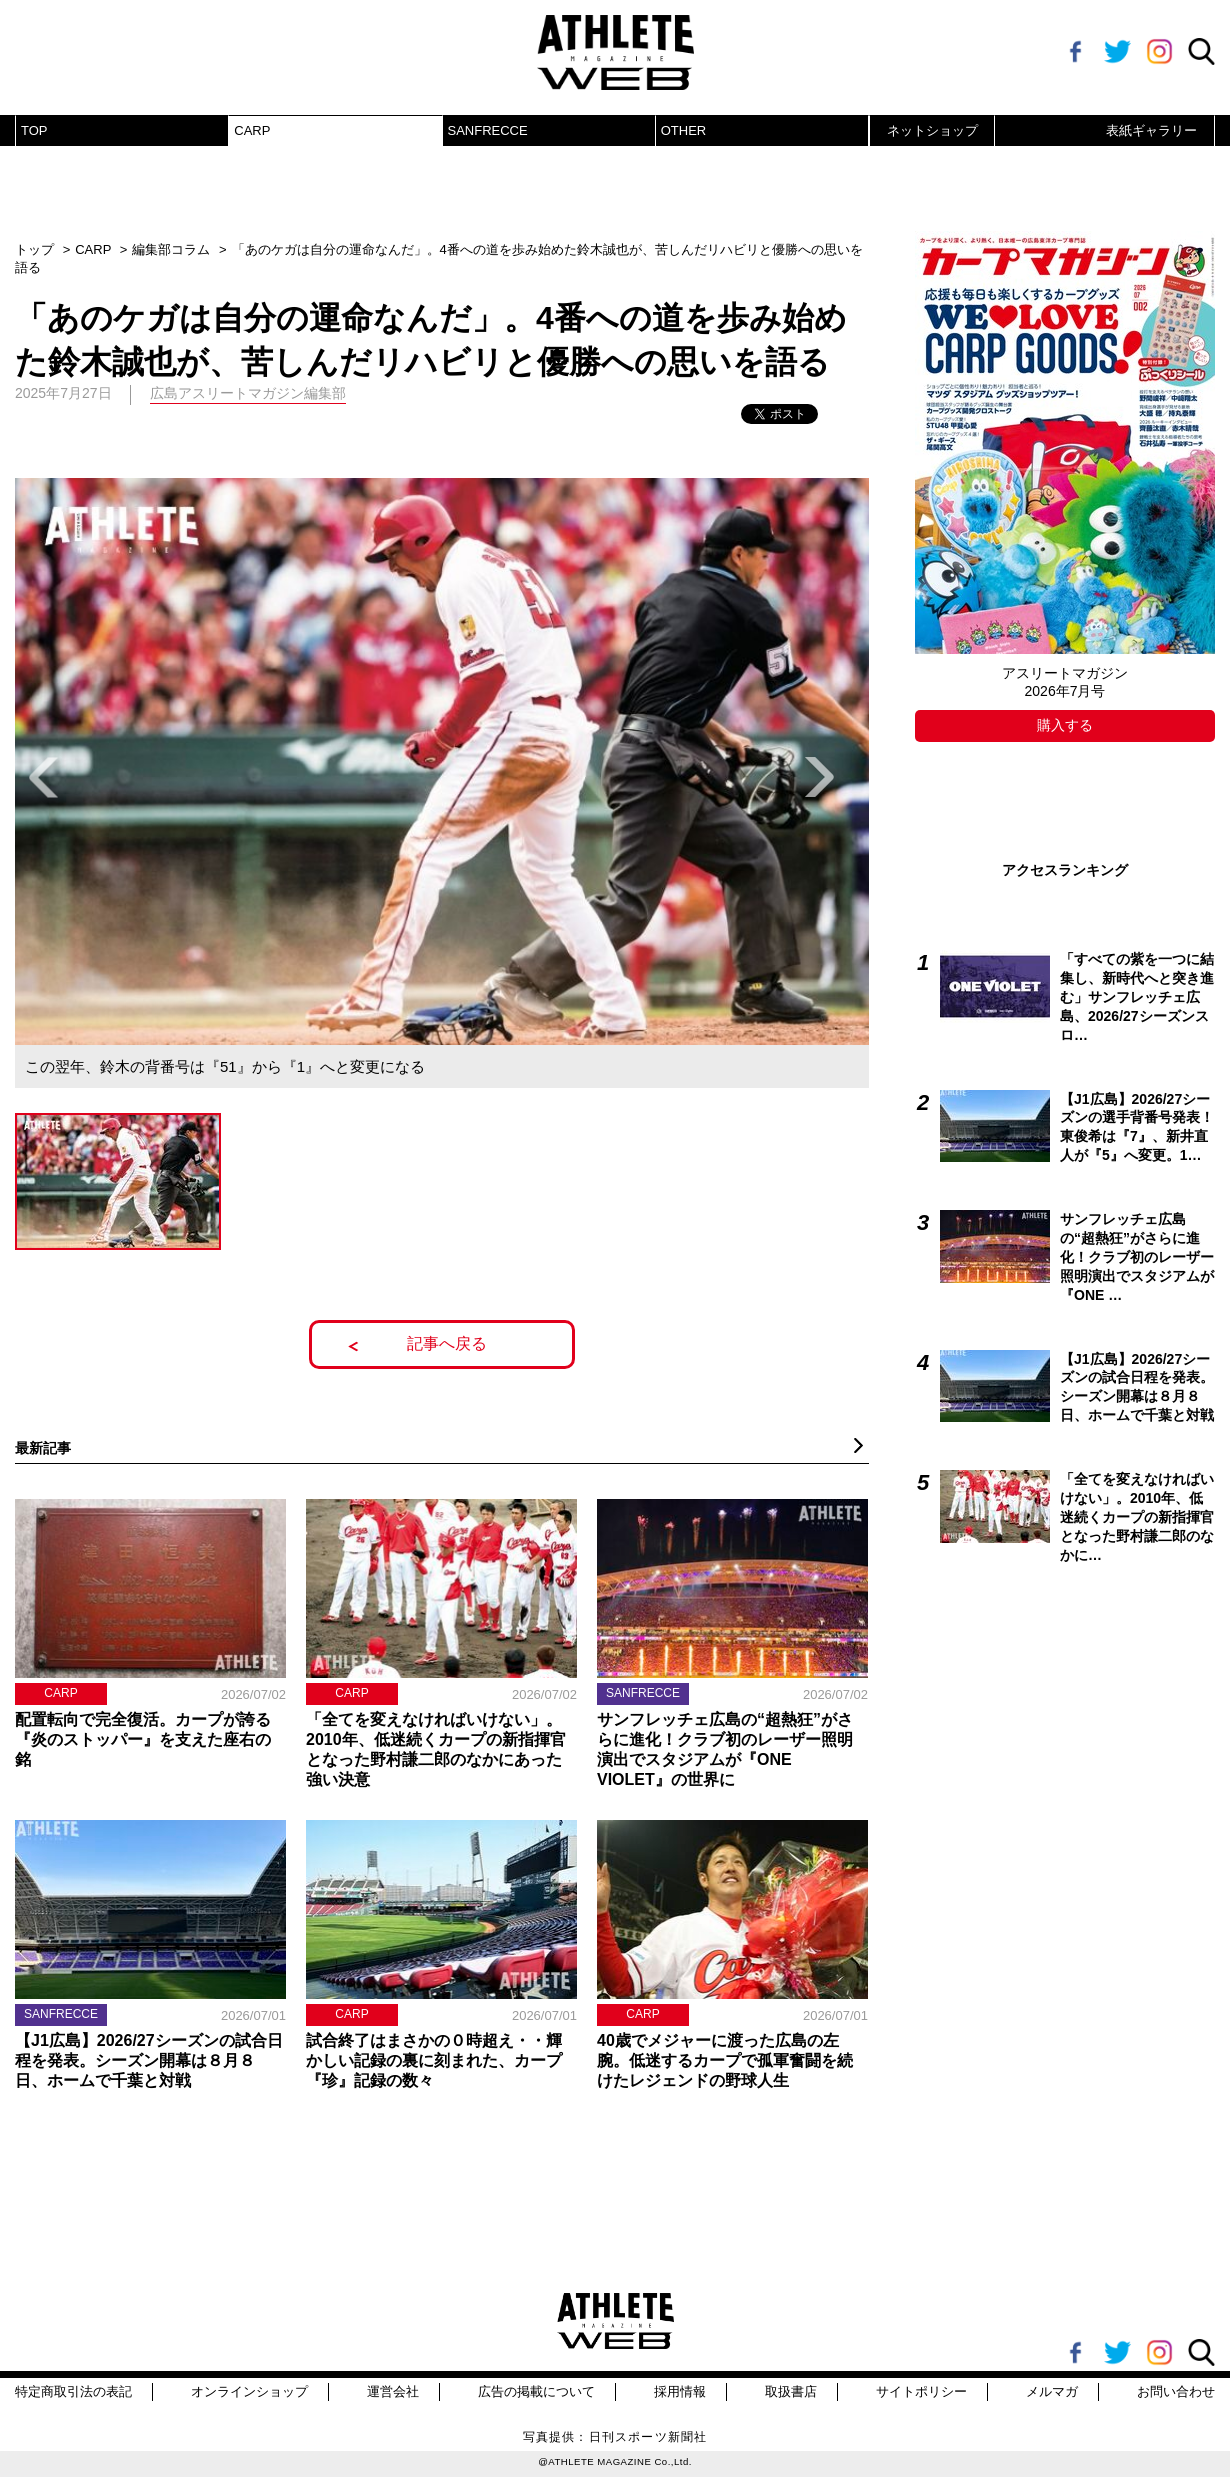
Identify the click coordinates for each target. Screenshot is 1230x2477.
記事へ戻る (447, 1343)
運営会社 (393, 2391)
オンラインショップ (249, 2391)
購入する (1065, 725)
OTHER (684, 130)
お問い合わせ (1176, 2391)
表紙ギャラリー (1151, 130)
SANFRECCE (488, 130)
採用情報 (680, 2391)
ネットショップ (932, 130)
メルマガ (1052, 2391)
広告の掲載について (536, 2391)
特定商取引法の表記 (73, 2391)
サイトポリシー (921, 2391)
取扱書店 (791, 2391)
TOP (34, 130)
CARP (252, 130)
